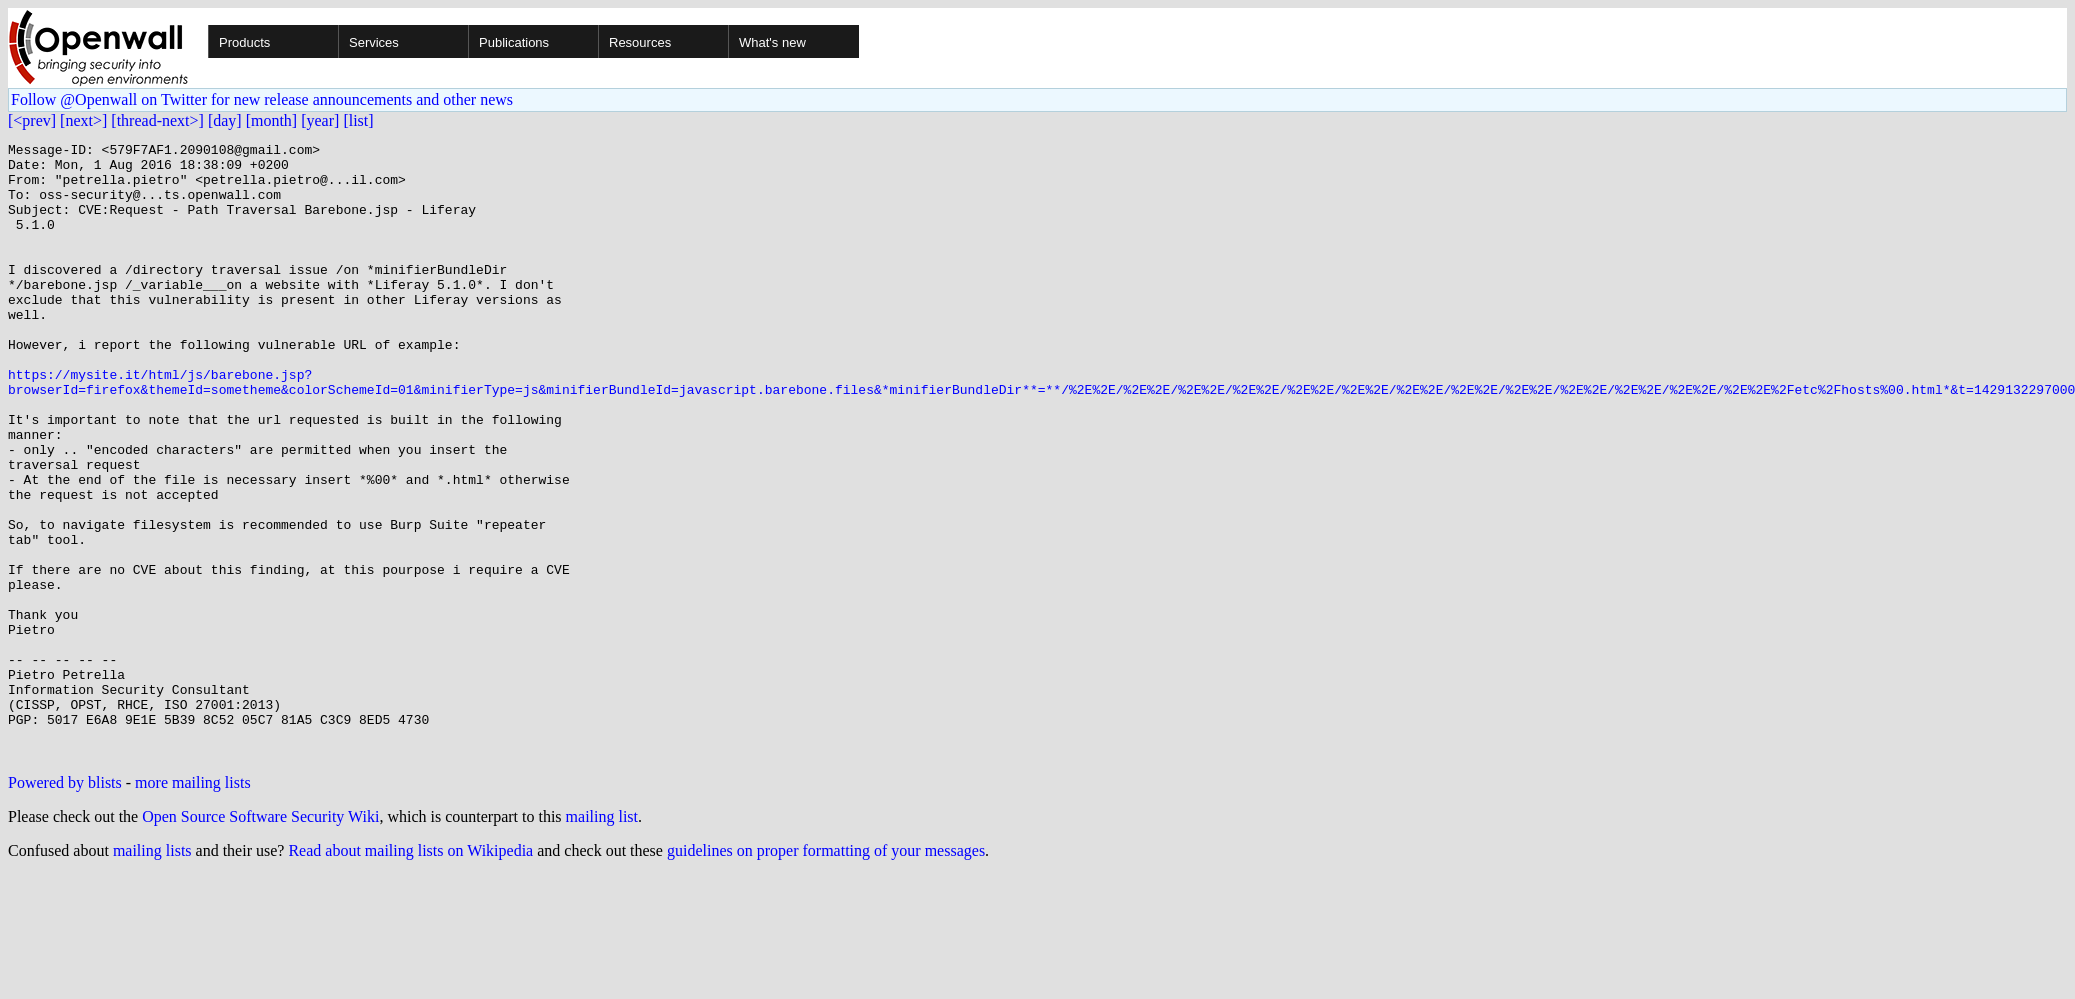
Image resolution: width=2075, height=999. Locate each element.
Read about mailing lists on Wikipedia (410, 973)
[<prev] (32, 120)
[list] (358, 120)
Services (374, 42)
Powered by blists (65, 905)
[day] (225, 120)
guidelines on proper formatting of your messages (826, 973)
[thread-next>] (157, 120)
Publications (514, 42)
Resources (640, 42)
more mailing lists (193, 905)
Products (244, 42)
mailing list (602, 939)
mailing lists (152, 973)
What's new (772, 42)
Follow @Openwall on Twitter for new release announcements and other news (262, 99)
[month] (272, 120)
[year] (320, 120)
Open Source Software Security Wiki (260, 939)
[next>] (83, 120)
